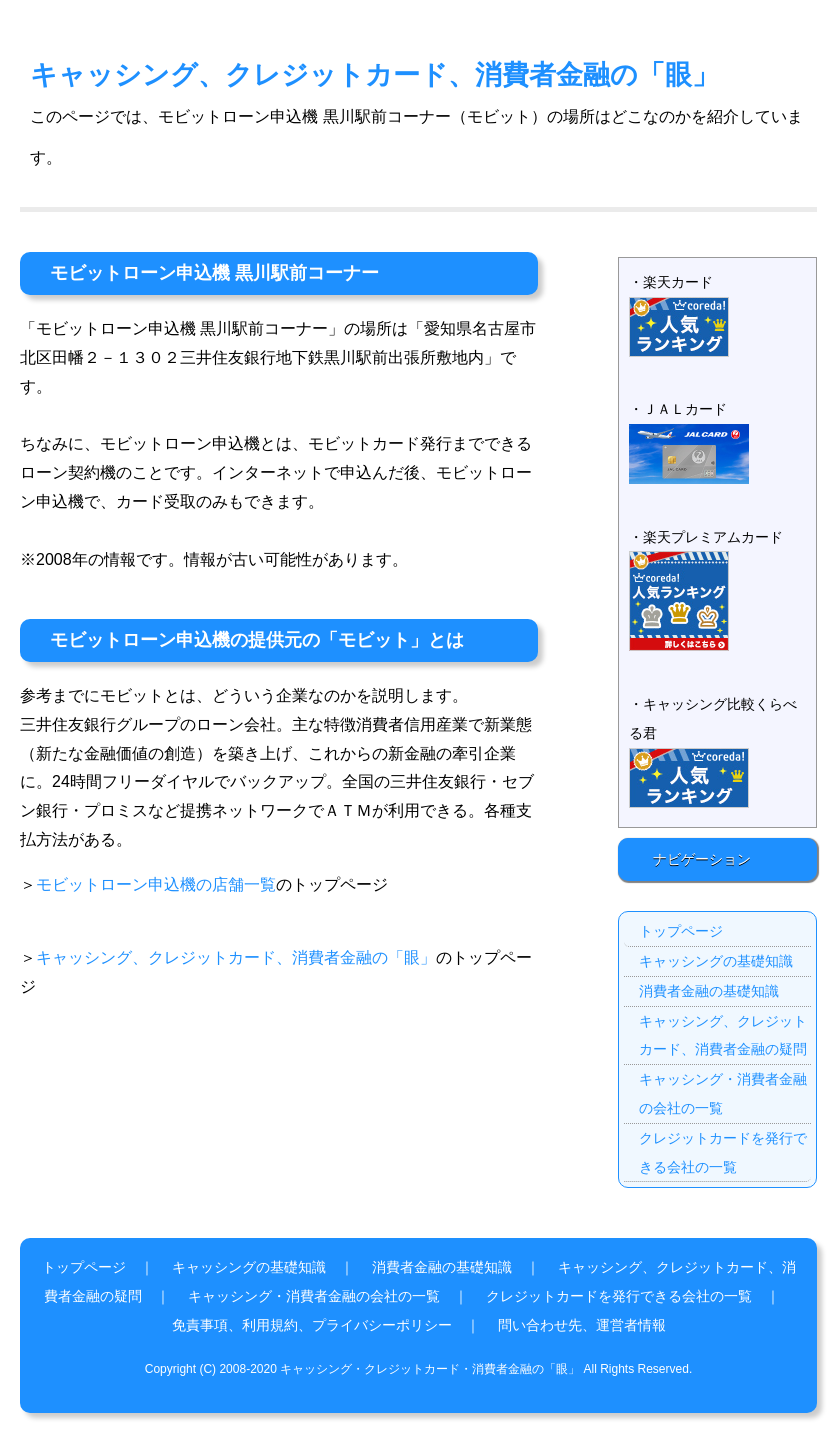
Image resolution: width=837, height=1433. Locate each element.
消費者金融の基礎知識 (709, 991)
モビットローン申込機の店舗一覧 (156, 884)
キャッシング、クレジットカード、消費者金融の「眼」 (374, 74)
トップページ (681, 931)
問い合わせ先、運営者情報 (582, 1325)
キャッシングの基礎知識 (716, 961)
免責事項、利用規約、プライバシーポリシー (312, 1325)
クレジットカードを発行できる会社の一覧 (723, 1152)
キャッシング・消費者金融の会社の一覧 (723, 1093)
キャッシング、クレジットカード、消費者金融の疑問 (723, 1035)
